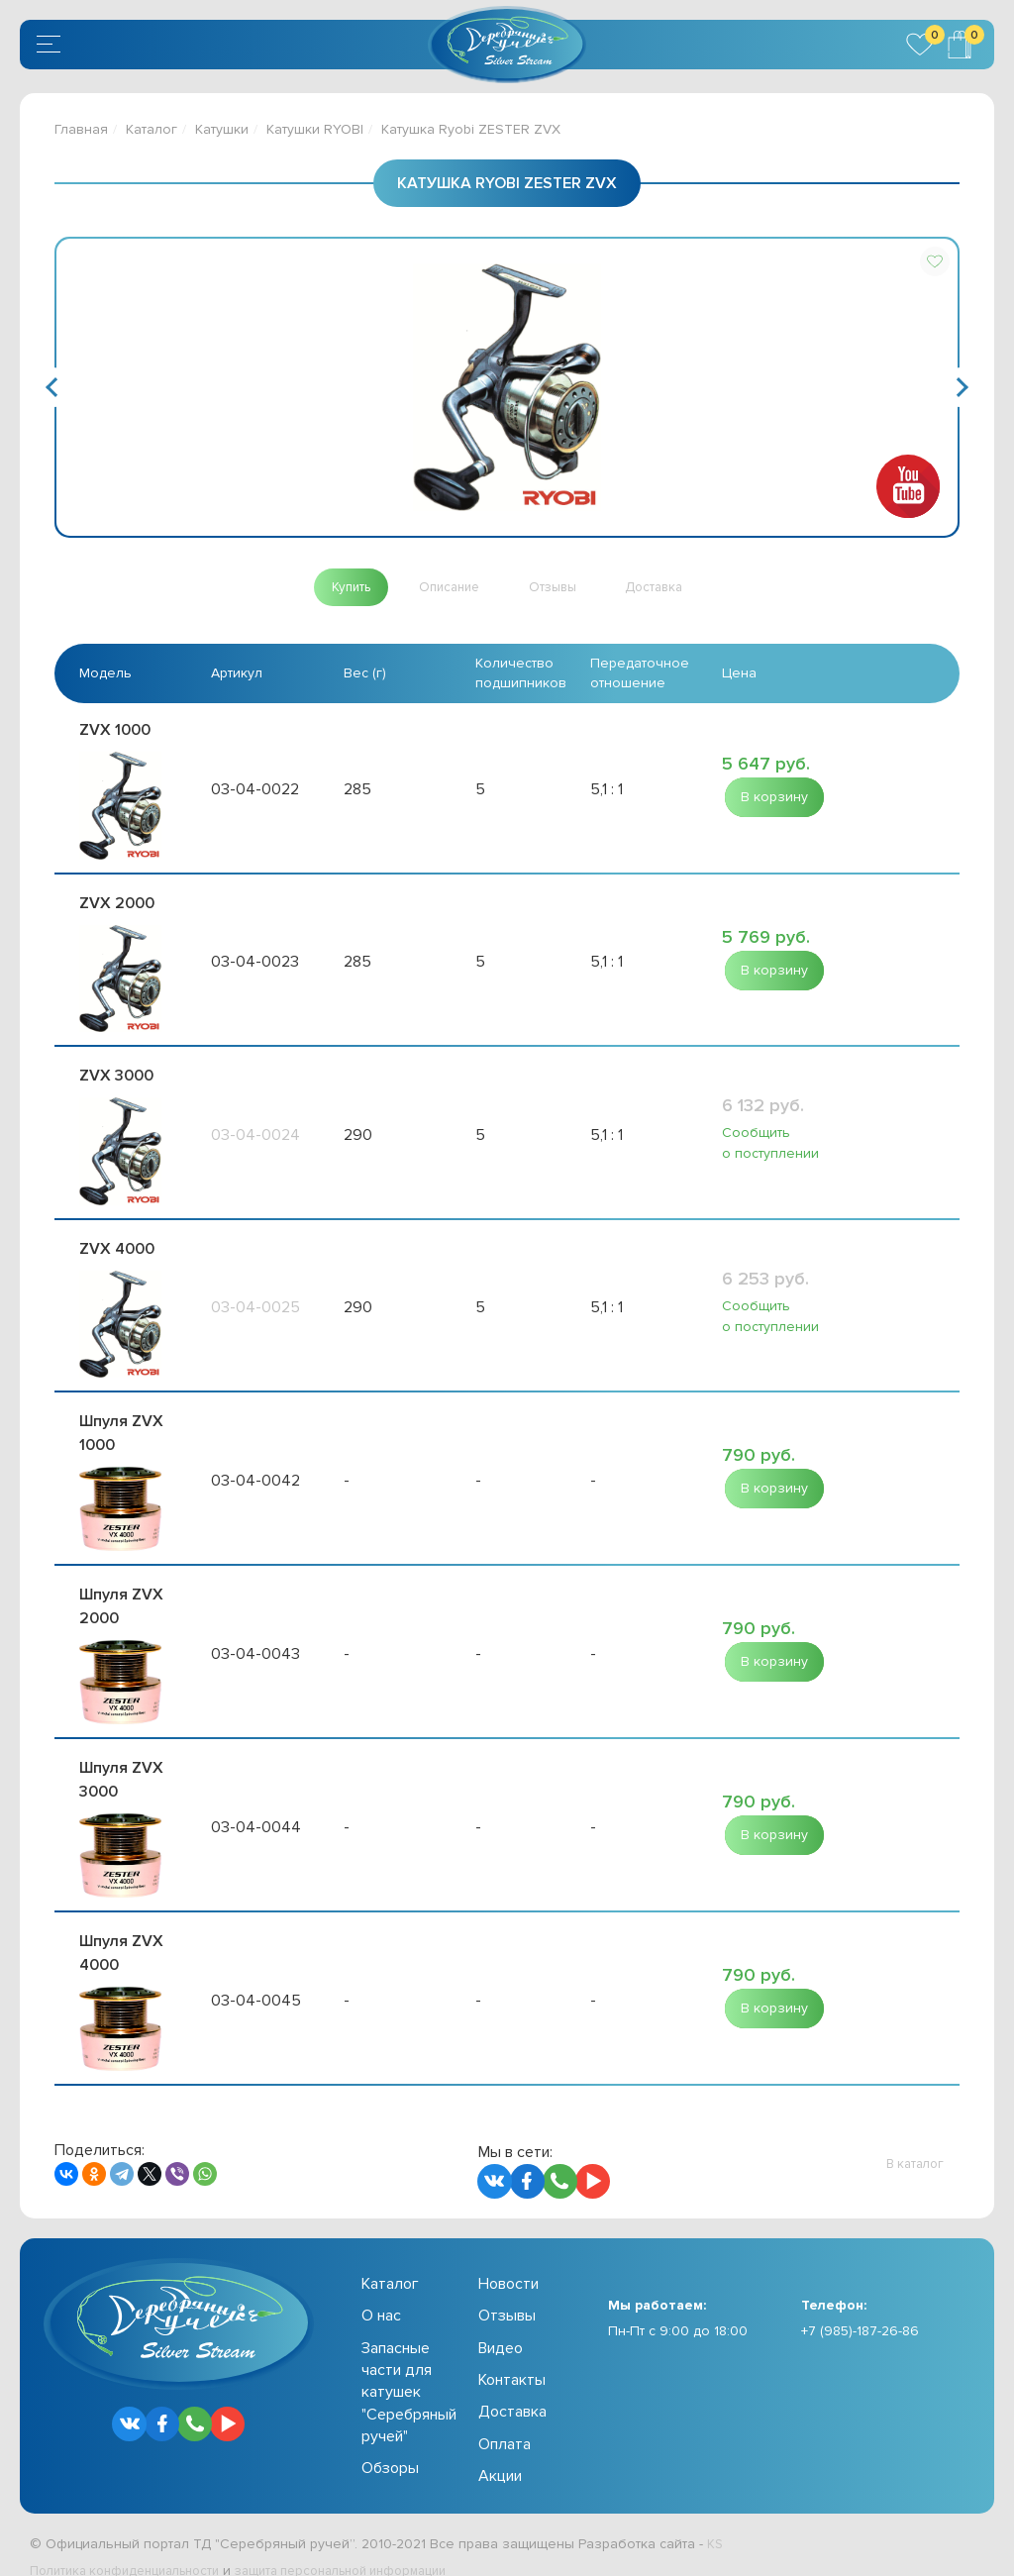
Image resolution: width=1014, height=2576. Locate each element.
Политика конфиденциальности (134, 2549)
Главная (81, 129)
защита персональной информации (372, 2549)
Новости (508, 2263)
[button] (935, 261)
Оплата (504, 2423)
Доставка (512, 2391)
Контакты (512, 2359)
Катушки (222, 129)
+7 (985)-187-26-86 (860, 2310)
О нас (381, 2295)
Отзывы (507, 2295)
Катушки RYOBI (314, 129)
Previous (55, 387)
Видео (500, 2326)
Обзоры (390, 2447)
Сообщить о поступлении (770, 1138)
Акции (500, 2455)
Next (958, 387)
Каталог (151, 129)
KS (715, 2522)
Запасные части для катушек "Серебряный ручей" (408, 2371)
